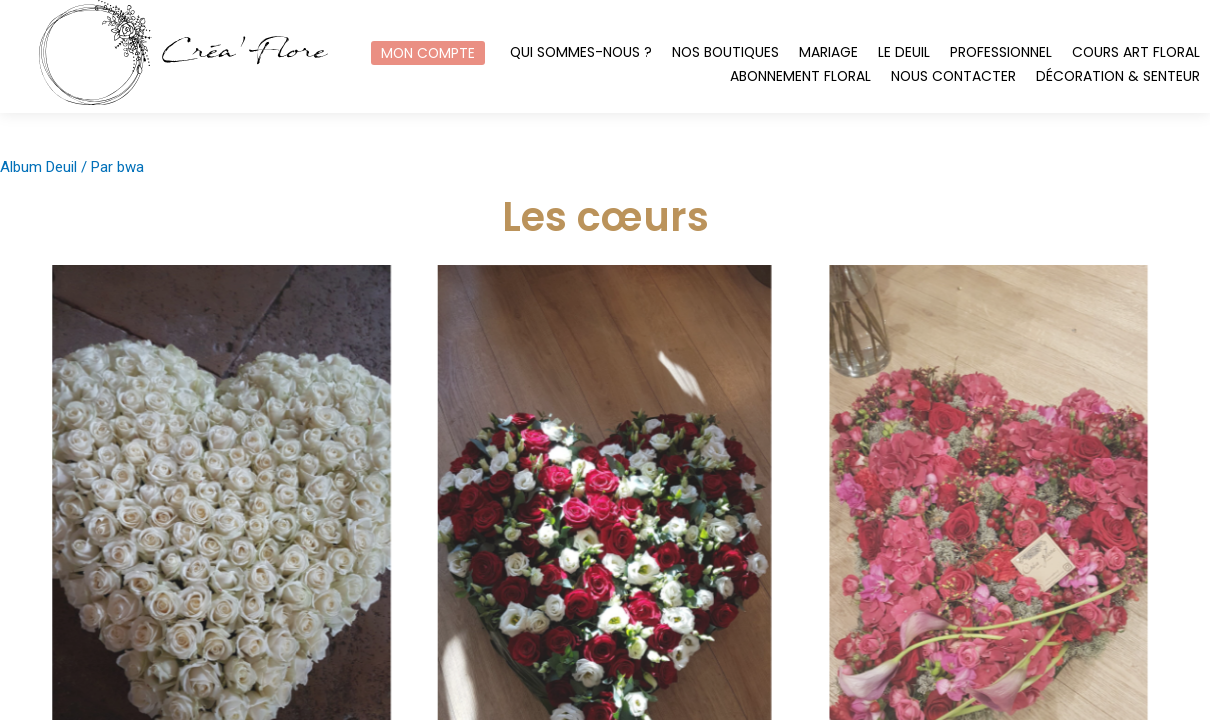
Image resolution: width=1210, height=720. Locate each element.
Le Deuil (904, 53)
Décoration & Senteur (1118, 77)
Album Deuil (38, 167)
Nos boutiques (725, 53)
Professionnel (1001, 53)
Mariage (828, 53)
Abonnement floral (800, 77)
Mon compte (428, 53)
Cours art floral (1136, 53)
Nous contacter (953, 77)
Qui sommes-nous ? (581, 53)
